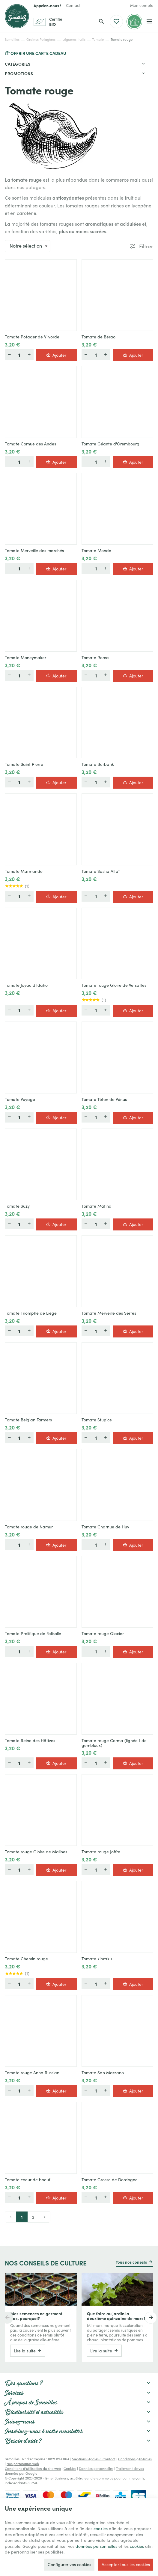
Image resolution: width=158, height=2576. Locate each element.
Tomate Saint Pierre (24, 764)
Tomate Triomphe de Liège (31, 1313)
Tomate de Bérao (98, 337)
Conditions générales (135, 2459)
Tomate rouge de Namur (29, 1526)
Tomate (98, 39)
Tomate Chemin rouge (26, 1958)
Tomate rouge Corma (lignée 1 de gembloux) (114, 1743)
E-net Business (56, 2478)
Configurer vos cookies (69, 2564)
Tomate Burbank (98, 764)
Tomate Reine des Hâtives (30, 1740)
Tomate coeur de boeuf (27, 2179)
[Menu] (149, 21)
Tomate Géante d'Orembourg (110, 444)
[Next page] (44, 2217)
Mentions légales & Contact (93, 2459)
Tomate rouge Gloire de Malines (36, 1851)
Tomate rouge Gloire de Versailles (114, 985)
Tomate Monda (97, 550)
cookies (101, 2528)
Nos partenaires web (23, 2463)
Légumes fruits (73, 39)
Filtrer (146, 246)
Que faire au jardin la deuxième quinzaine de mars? (116, 2316)
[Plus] (29, 354)
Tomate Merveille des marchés (34, 550)
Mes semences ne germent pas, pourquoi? (36, 2316)
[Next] (151, 2318)
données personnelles (96, 2546)
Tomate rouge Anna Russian (32, 2072)
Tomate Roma (95, 657)
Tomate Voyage (20, 1099)
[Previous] (7, 2318)
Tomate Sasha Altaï (100, 871)
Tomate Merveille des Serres (109, 1313)
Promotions (19, 73)
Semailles (12, 39)
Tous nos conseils (131, 2262)
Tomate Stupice (97, 1419)
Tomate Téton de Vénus (104, 1099)
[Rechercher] (101, 21)
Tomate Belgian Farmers (28, 1419)
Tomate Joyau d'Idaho (26, 985)
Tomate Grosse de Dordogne (110, 2179)
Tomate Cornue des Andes (30, 444)
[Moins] (9, 354)
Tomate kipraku (97, 1958)
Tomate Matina (97, 1206)
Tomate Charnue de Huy (105, 1526)
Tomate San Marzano (103, 2072)
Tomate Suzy (17, 1206)
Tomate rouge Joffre (101, 1851)
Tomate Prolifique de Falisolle (33, 1633)
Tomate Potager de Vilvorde (32, 337)
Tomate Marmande (24, 871)
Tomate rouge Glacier (103, 1633)
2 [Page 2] (33, 2217)
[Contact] (73, 5)
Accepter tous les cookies (126, 2564)
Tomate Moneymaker (25, 657)
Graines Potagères (40, 39)
